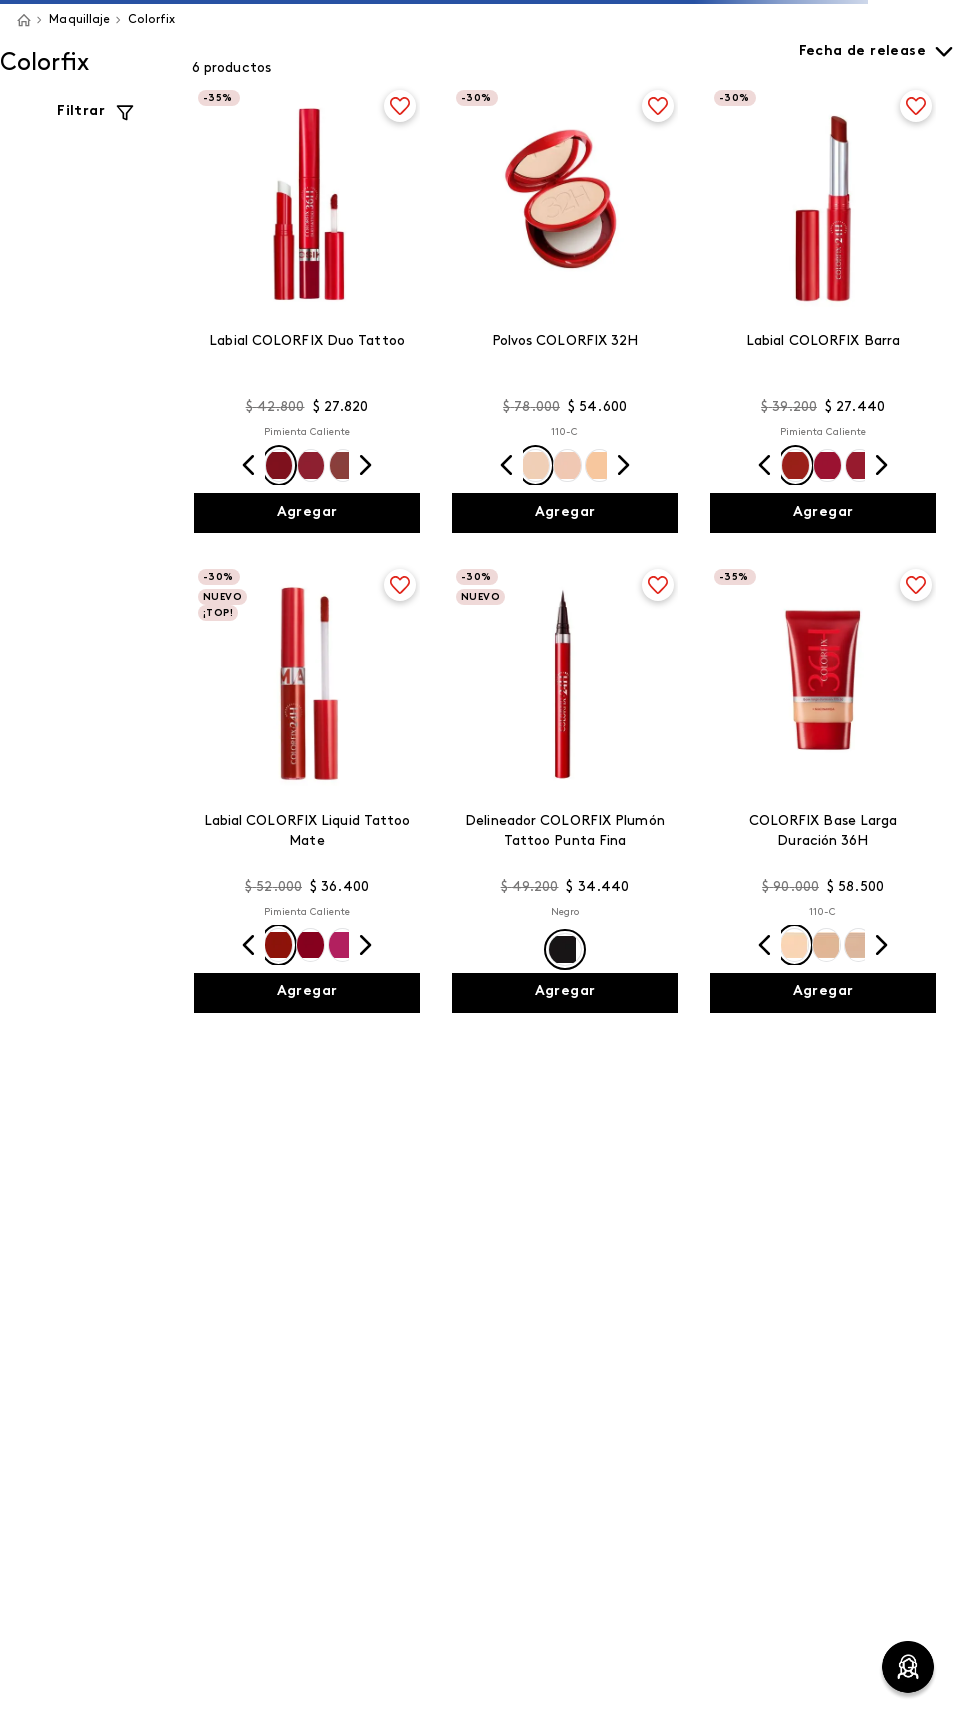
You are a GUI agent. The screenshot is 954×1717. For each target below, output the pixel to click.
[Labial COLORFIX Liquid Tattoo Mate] (307, 788)
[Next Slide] (365, 465)
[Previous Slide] (249, 465)
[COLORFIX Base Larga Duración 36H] (823, 788)
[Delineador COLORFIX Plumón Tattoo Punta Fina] (565, 788)
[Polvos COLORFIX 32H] (565, 309)
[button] (279, 465)
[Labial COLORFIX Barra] (823, 309)
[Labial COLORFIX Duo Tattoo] (307, 309)
